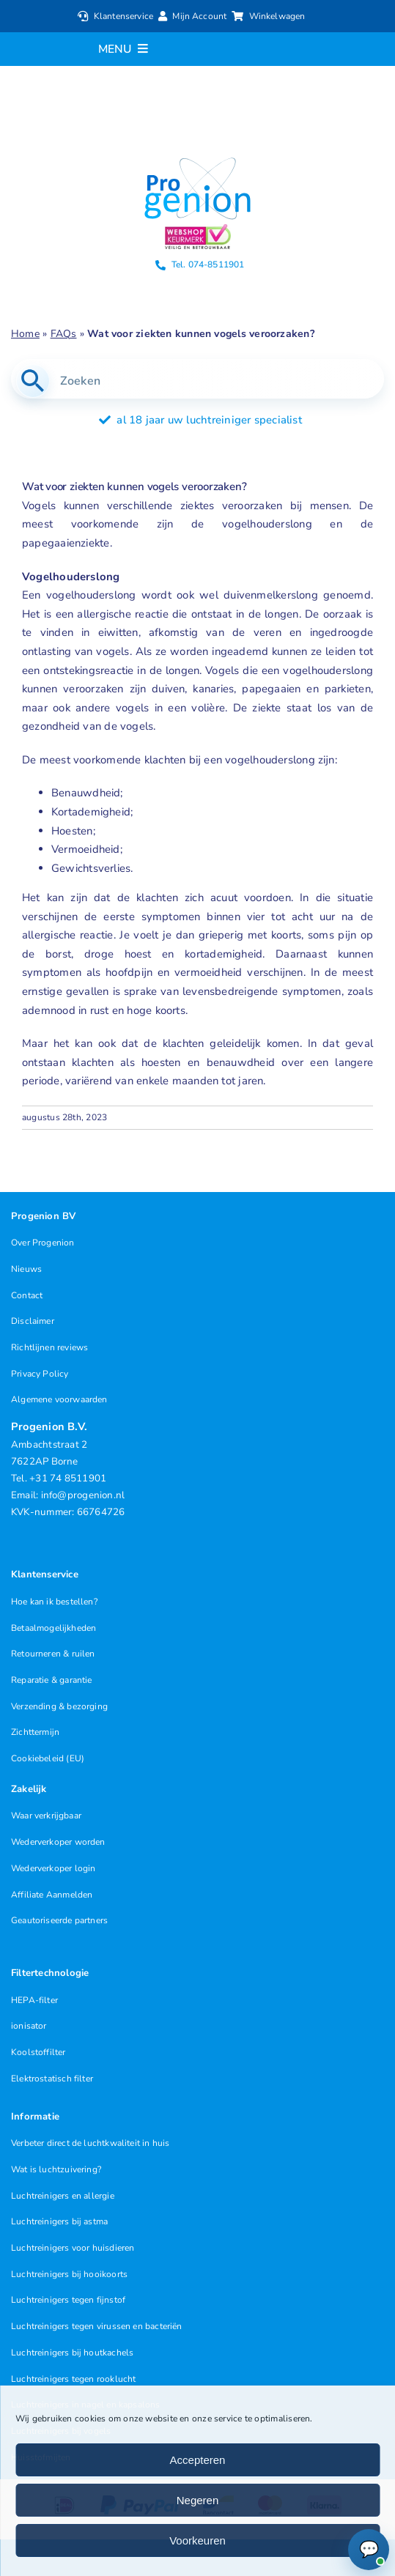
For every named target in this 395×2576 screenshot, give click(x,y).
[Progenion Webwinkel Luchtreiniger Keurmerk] (198, 229)
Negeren (198, 2500)
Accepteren (198, 2460)
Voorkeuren (197, 2540)
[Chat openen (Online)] (368, 2549)
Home (25, 334)
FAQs (64, 334)
